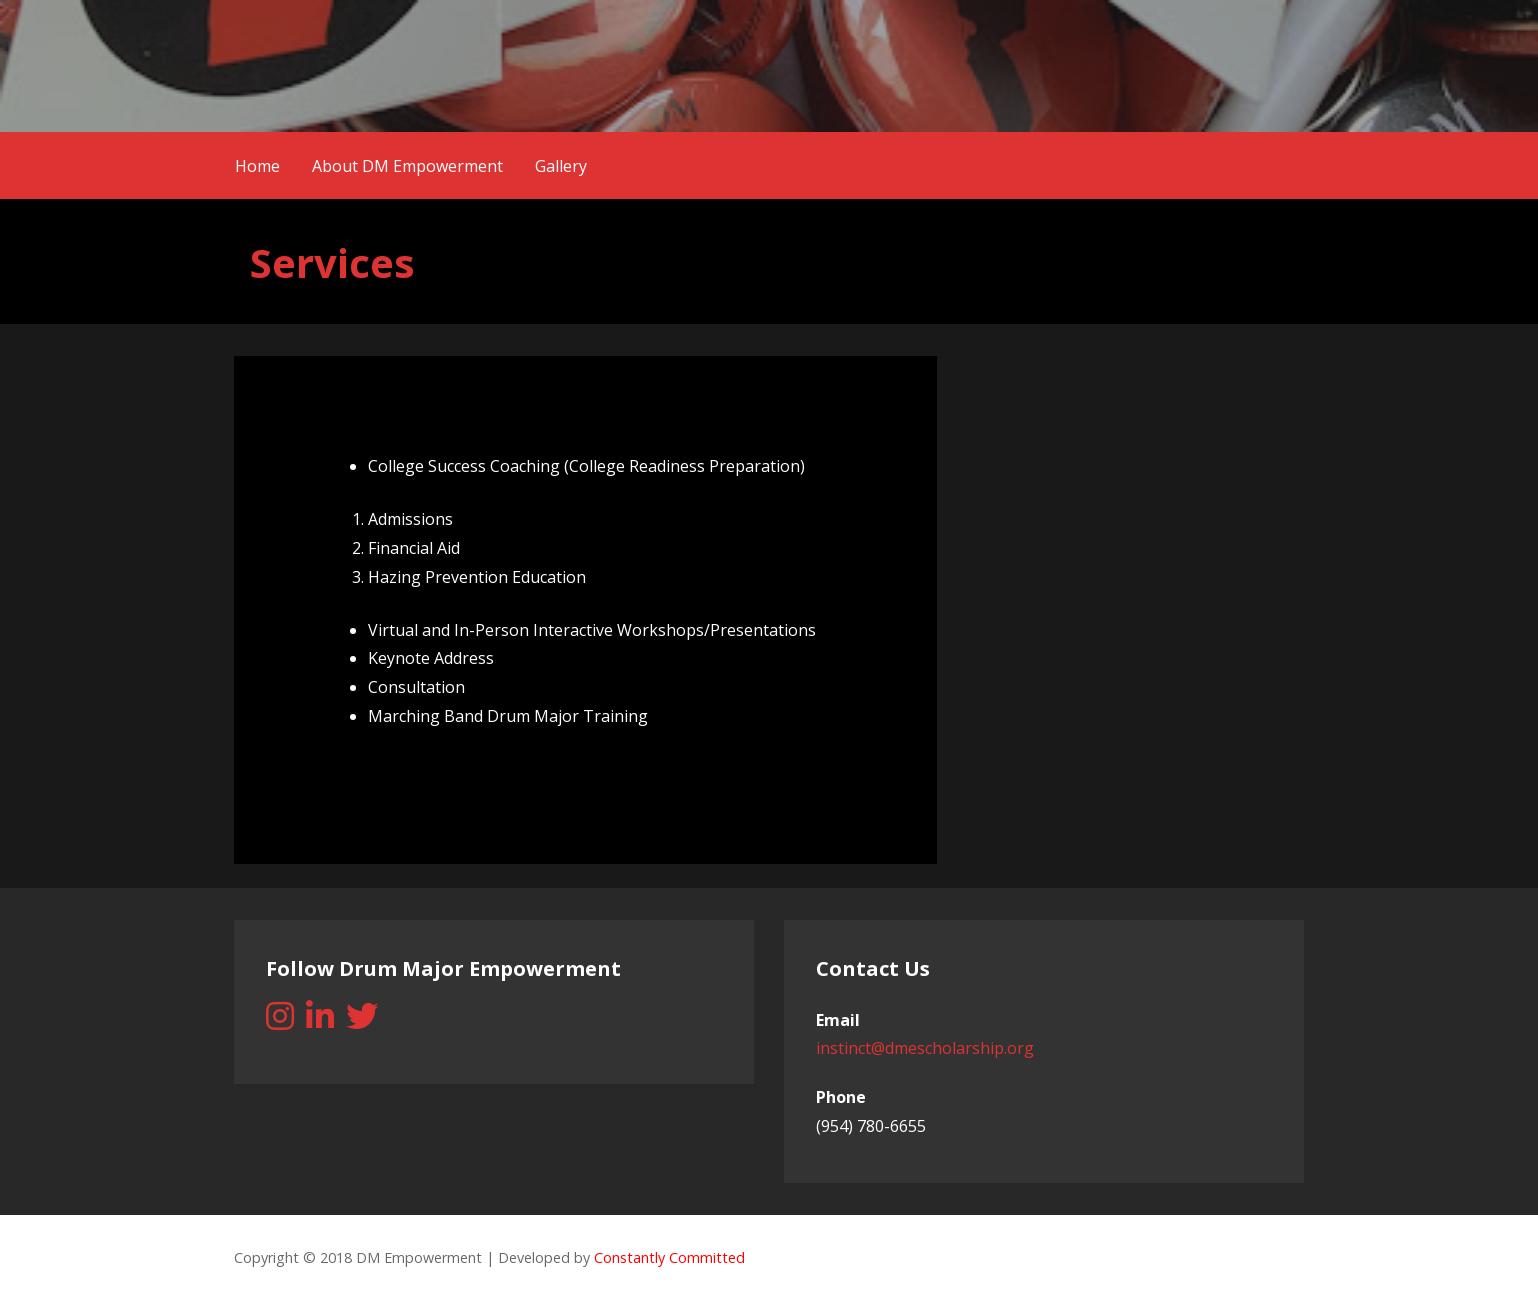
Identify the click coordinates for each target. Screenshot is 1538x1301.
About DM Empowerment (407, 166)
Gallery (561, 166)
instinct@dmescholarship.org (925, 1048)
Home (257, 166)
